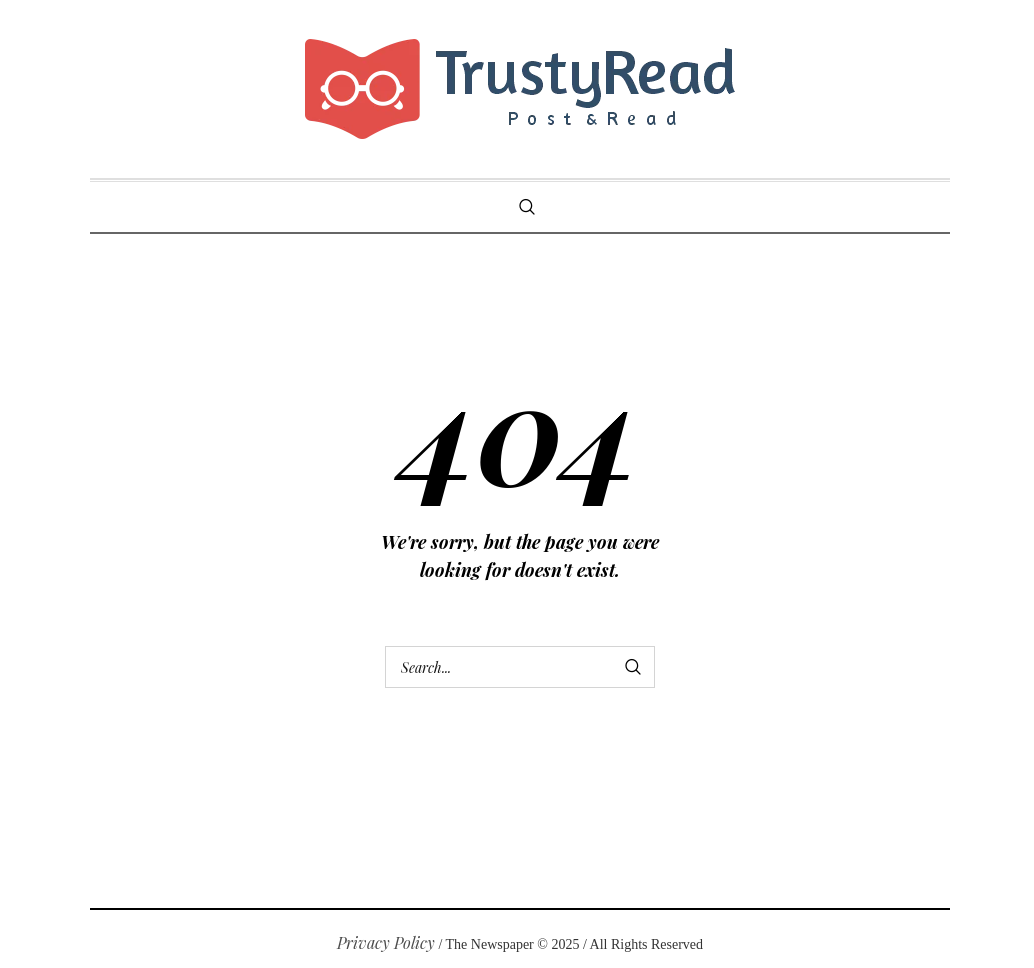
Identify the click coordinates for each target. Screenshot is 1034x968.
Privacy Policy (386, 942)
